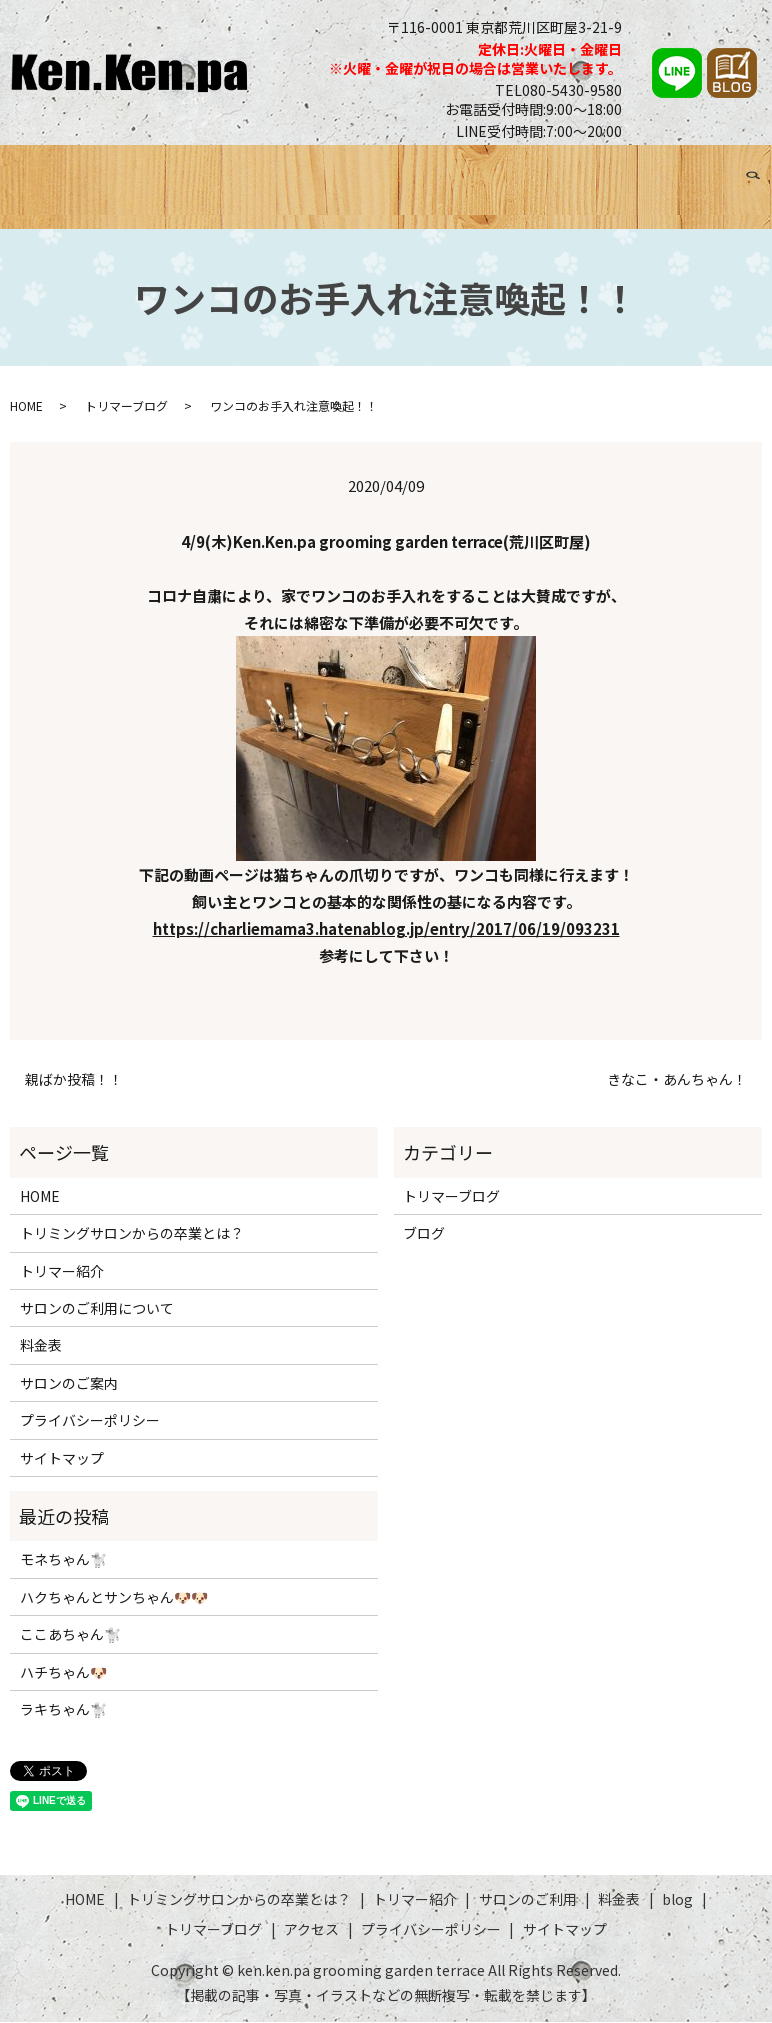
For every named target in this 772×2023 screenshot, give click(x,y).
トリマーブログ (642, 170)
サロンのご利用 (438, 170)
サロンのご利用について (97, 1309)
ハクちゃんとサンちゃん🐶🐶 (114, 1597)
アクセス (726, 170)
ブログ (564, 170)
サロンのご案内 (69, 1383)
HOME (24, 170)
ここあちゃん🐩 (70, 1635)
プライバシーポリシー (90, 1421)
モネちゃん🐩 (63, 1560)
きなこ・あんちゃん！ (677, 1080)
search (30, 195)
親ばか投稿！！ (74, 1080)
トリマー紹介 (338, 170)
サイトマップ (62, 1458)
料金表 (516, 170)
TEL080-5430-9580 (558, 90)
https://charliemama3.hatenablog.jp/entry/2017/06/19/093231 (386, 929)
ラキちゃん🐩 (63, 1709)
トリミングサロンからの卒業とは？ (170, 170)
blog (677, 1900)
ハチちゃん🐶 (63, 1672)
